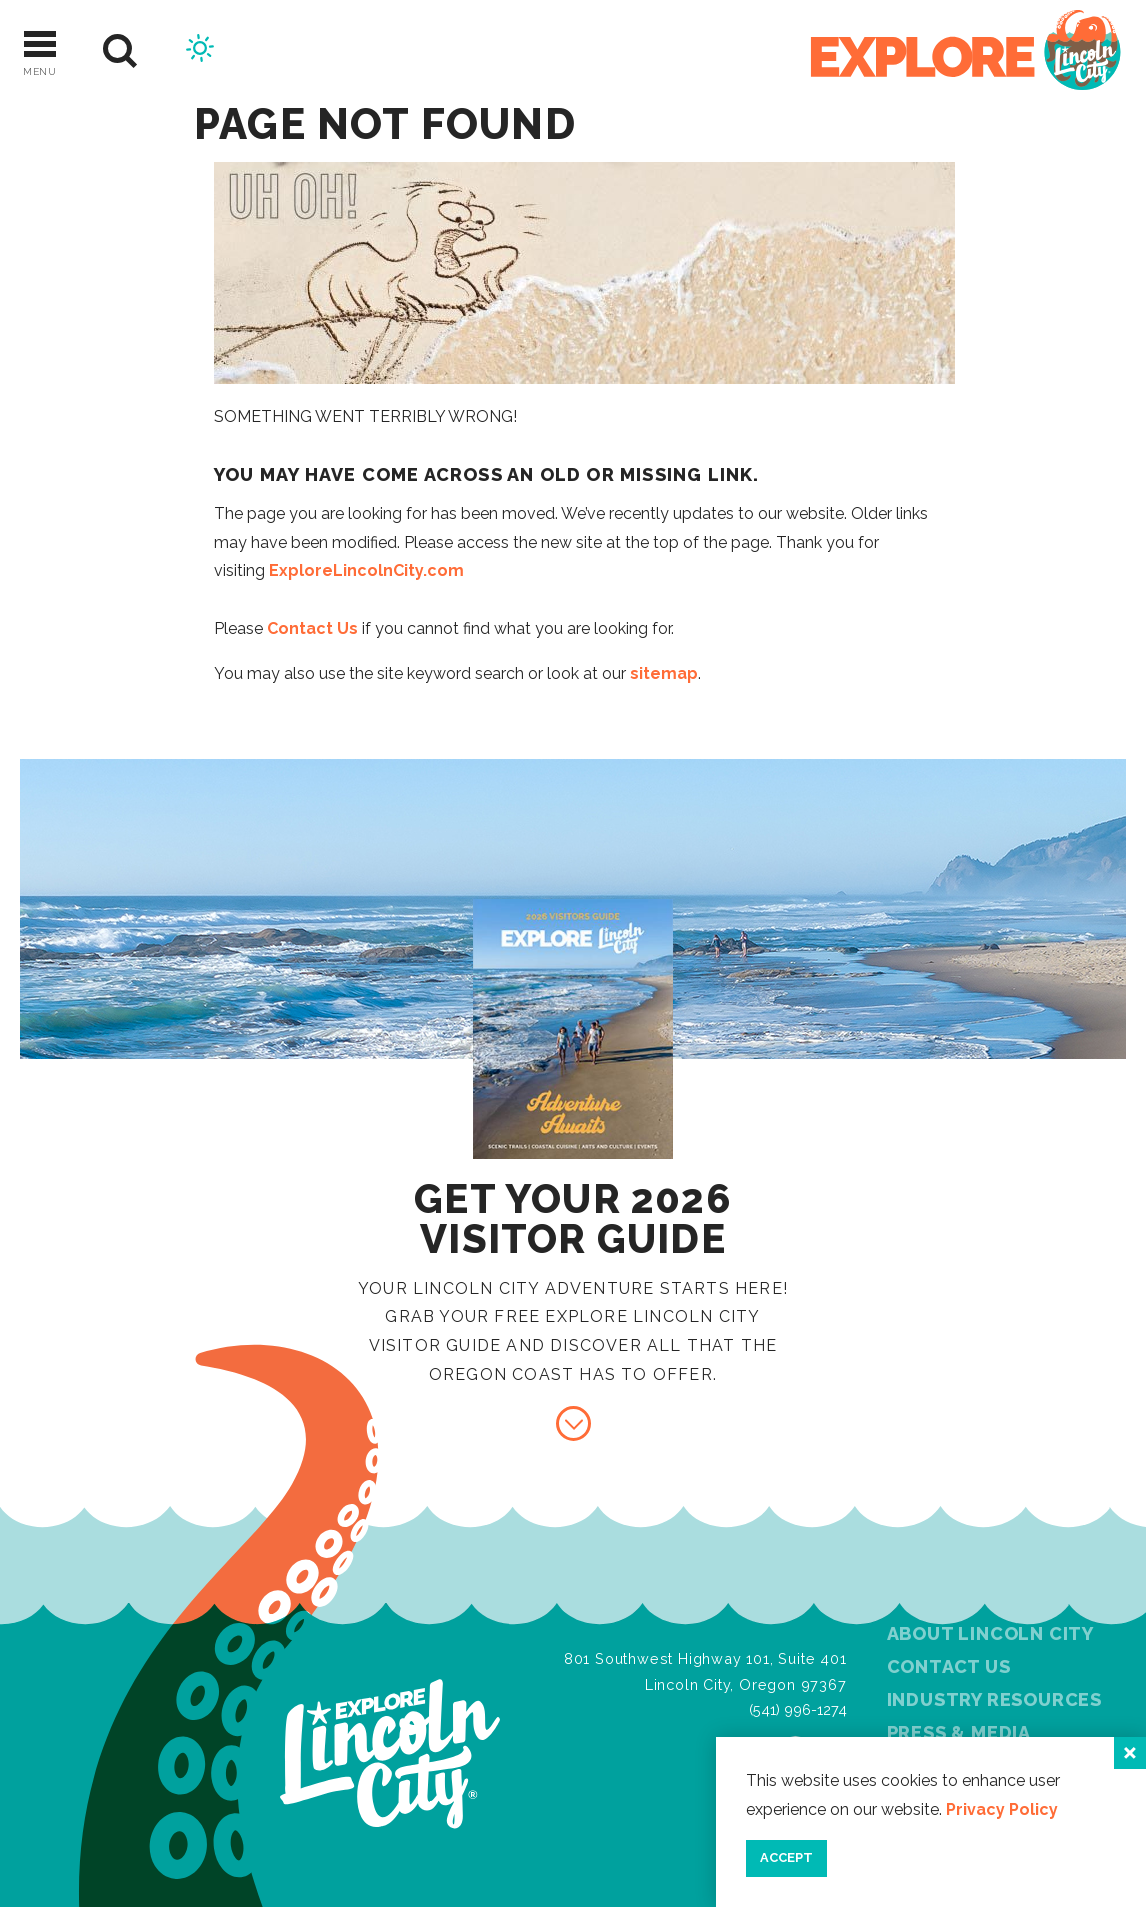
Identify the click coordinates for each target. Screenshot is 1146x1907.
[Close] (1130, 1753)
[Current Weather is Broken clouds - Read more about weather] (200, 51)
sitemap (664, 673)
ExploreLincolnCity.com (366, 570)
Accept (786, 1857)
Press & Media (959, 1732)
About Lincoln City (990, 1633)
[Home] (966, 51)
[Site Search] (120, 51)
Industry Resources (994, 1699)
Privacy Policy (1002, 1809)
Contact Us (312, 628)
